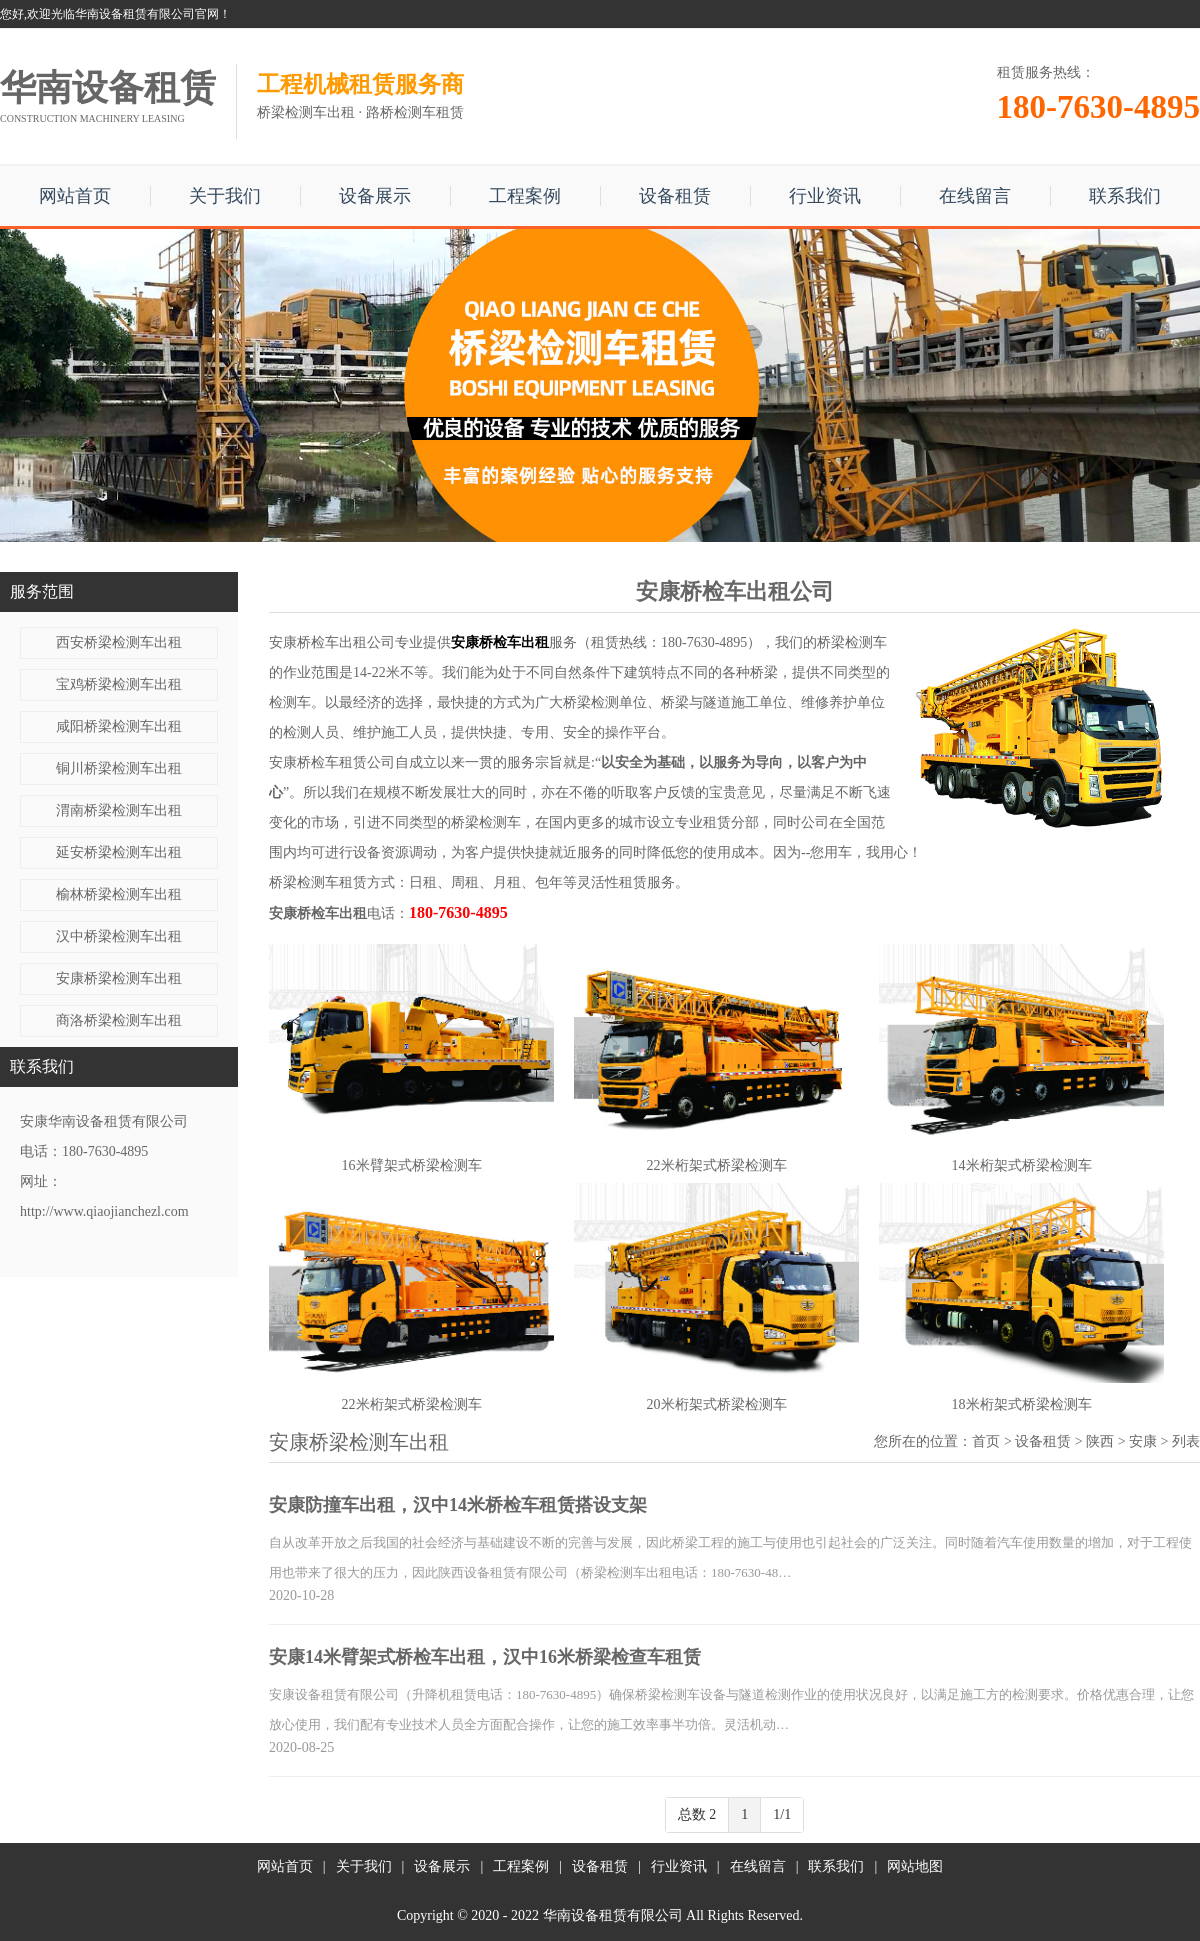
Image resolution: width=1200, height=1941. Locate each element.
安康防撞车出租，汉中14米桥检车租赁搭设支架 (458, 1505)
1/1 (782, 1814)
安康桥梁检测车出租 (119, 978)
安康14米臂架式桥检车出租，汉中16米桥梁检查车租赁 (485, 1657)
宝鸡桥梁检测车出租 (119, 684)
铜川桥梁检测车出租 (119, 768)
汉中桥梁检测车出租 (119, 936)
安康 (1143, 1441)
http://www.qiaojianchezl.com (104, 1211)
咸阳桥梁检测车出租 (119, 726)
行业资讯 (825, 196)
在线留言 (975, 196)
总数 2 (697, 1814)
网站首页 (75, 196)
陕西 (1100, 1441)
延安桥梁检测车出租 (119, 852)
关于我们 (225, 196)
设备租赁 (675, 196)
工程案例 (525, 196)
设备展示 (375, 196)
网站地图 (915, 1866)
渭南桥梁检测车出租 (119, 810)
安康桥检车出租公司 (332, 642)
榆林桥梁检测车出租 (119, 894)
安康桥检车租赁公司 (332, 762)
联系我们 (1125, 196)
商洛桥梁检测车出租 (119, 1020)
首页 (986, 1441)
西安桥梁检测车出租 (119, 642)
